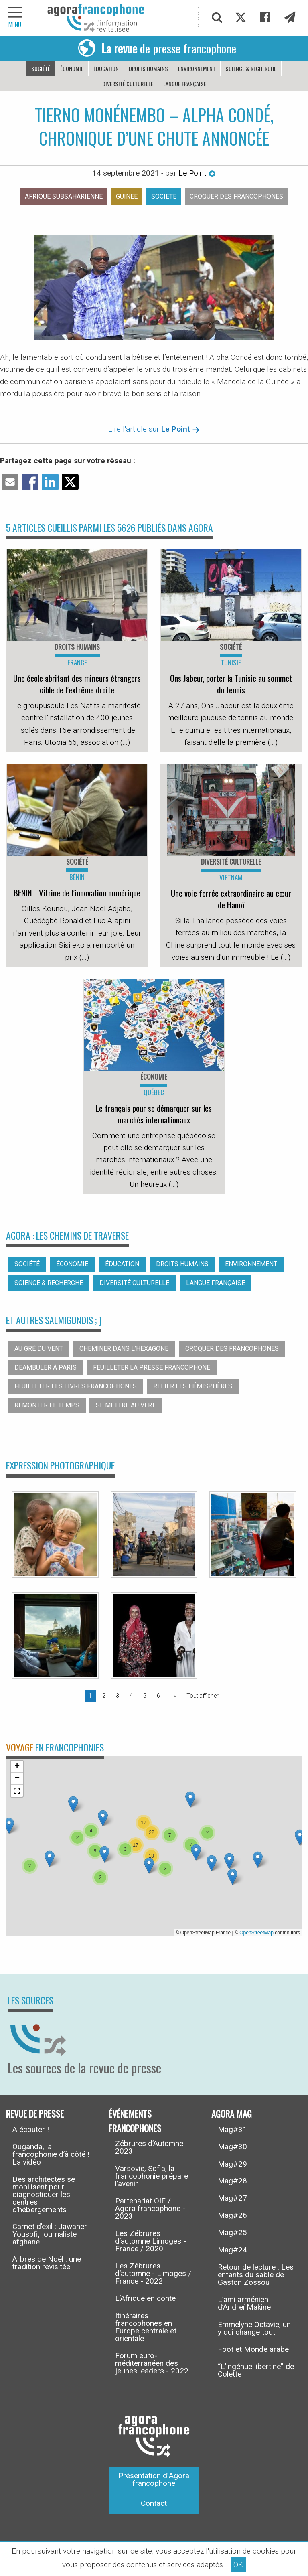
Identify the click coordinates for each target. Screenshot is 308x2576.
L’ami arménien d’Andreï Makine (244, 2303)
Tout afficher (202, 1695)
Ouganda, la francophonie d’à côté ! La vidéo (50, 2154)
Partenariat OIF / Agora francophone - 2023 (150, 2208)
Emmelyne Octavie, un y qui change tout (254, 2328)
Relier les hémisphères (192, 1386)
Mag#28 (232, 2180)
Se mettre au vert (125, 1405)
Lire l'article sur (154, 429)
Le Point (197, 173)
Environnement (196, 68)
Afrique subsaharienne (64, 196)
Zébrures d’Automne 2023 (149, 2147)
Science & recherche (250, 68)
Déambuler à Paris (45, 1367)
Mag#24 (232, 2249)
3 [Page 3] (117, 1695)
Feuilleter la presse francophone (151, 1367)
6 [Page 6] (158, 1695)
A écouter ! (30, 2129)
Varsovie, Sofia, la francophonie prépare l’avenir (151, 2176)
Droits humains (148, 68)
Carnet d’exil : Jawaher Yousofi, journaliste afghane (49, 2234)
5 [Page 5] (144, 1695)
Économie (71, 68)
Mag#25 (232, 2232)
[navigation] (16, 18)
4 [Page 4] (131, 1695)
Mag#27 (232, 2198)
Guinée (127, 196)
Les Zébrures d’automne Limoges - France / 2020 (150, 2241)
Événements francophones (135, 2120)
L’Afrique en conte (145, 2298)
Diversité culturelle (127, 83)
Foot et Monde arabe (253, 2349)
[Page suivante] (173, 1695)
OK (238, 2564)
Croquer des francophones (236, 196)
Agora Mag (231, 2113)
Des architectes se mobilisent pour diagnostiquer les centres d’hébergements (43, 2194)
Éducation (106, 68)
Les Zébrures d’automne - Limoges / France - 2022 (153, 2273)
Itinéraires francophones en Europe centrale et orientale (145, 2327)
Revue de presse (35, 2113)
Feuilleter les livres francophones (75, 1386)
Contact (154, 2503)
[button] (103, 1818)
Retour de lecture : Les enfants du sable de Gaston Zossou (256, 2274)
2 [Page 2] (103, 1695)
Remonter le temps (46, 1405)
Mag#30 (232, 2146)
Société (40, 68)
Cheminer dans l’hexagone (123, 1348)
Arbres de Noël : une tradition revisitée (46, 2262)
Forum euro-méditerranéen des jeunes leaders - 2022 (151, 2363)
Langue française (184, 83)
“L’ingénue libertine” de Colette (256, 2370)
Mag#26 (232, 2215)
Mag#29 (232, 2164)
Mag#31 (232, 2129)
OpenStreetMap (256, 1933)
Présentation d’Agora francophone (153, 2479)
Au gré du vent (38, 1348)
